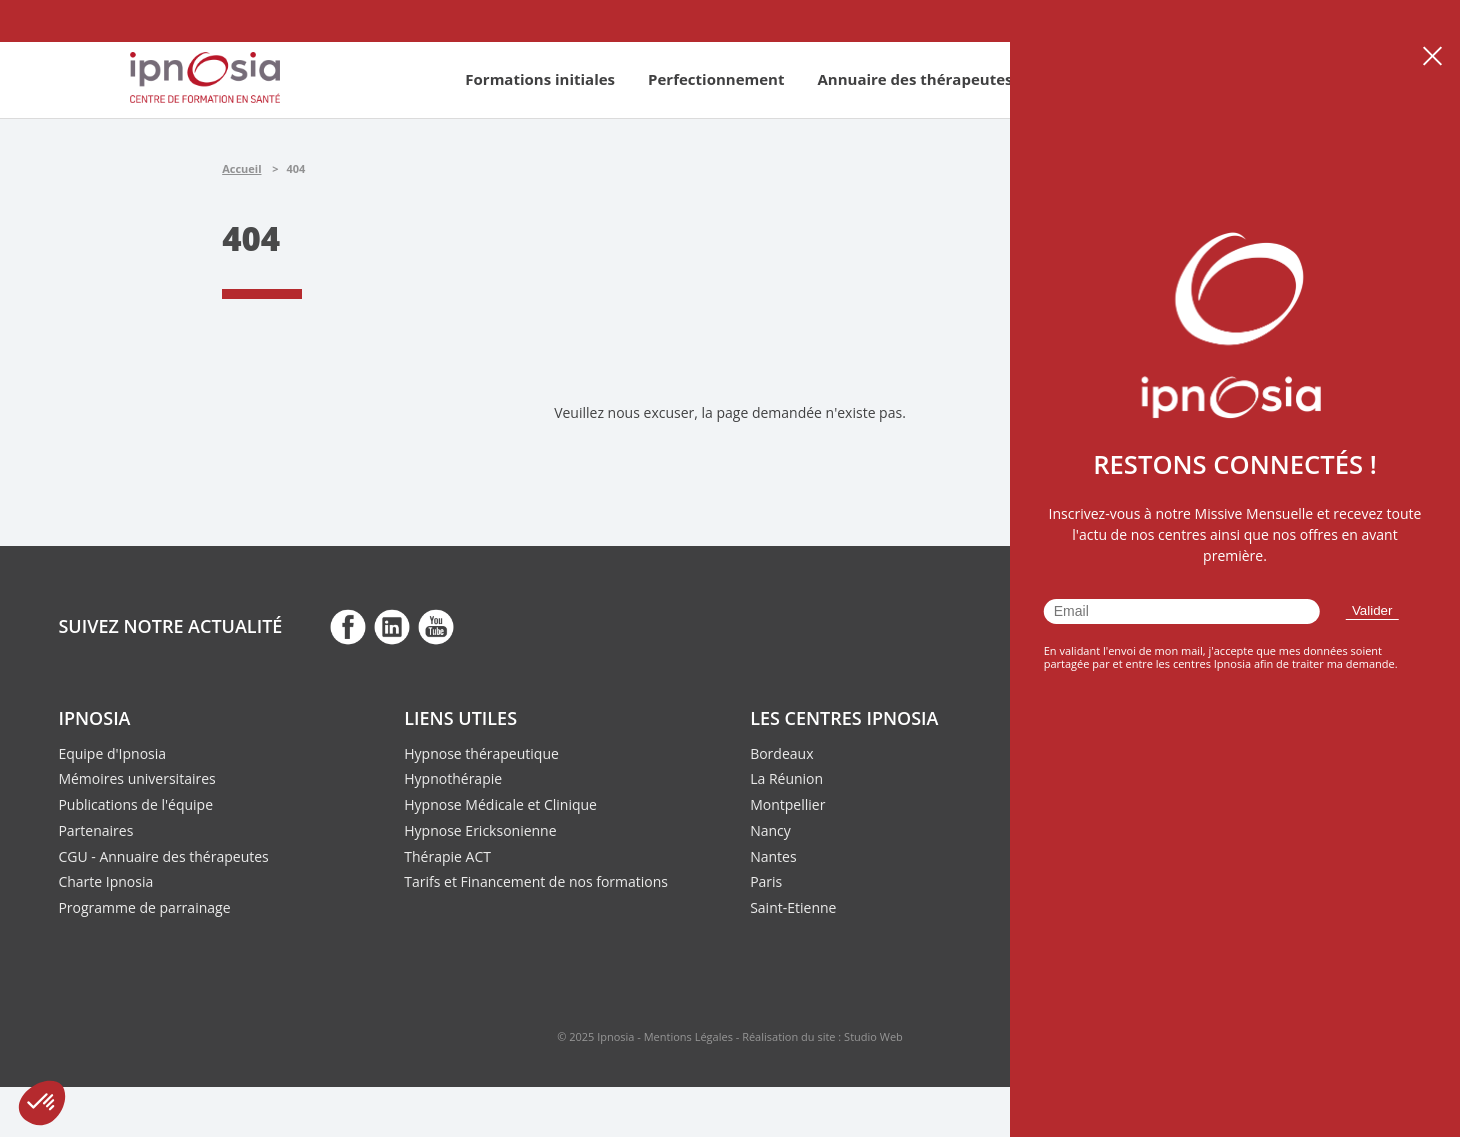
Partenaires (95, 830)
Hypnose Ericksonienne (480, 830)
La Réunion (786, 778)
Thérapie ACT (447, 856)
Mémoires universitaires (136, 778)
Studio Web (873, 1036)
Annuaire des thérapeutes (914, 79)
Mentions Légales (688, 1036)
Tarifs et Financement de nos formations (536, 881)
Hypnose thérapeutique (481, 753)
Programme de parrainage (144, 907)
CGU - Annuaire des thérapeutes (163, 856)
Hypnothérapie (453, 778)
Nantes (773, 856)
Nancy (770, 830)
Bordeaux (781, 753)
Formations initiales (540, 79)
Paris (766, 881)
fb (348, 626)
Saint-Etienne (793, 907)
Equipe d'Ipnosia (112, 753)
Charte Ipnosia (105, 881)
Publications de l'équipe (135, 804)
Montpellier (787, 804)
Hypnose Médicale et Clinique (500, 804)
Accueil (241, 168)
